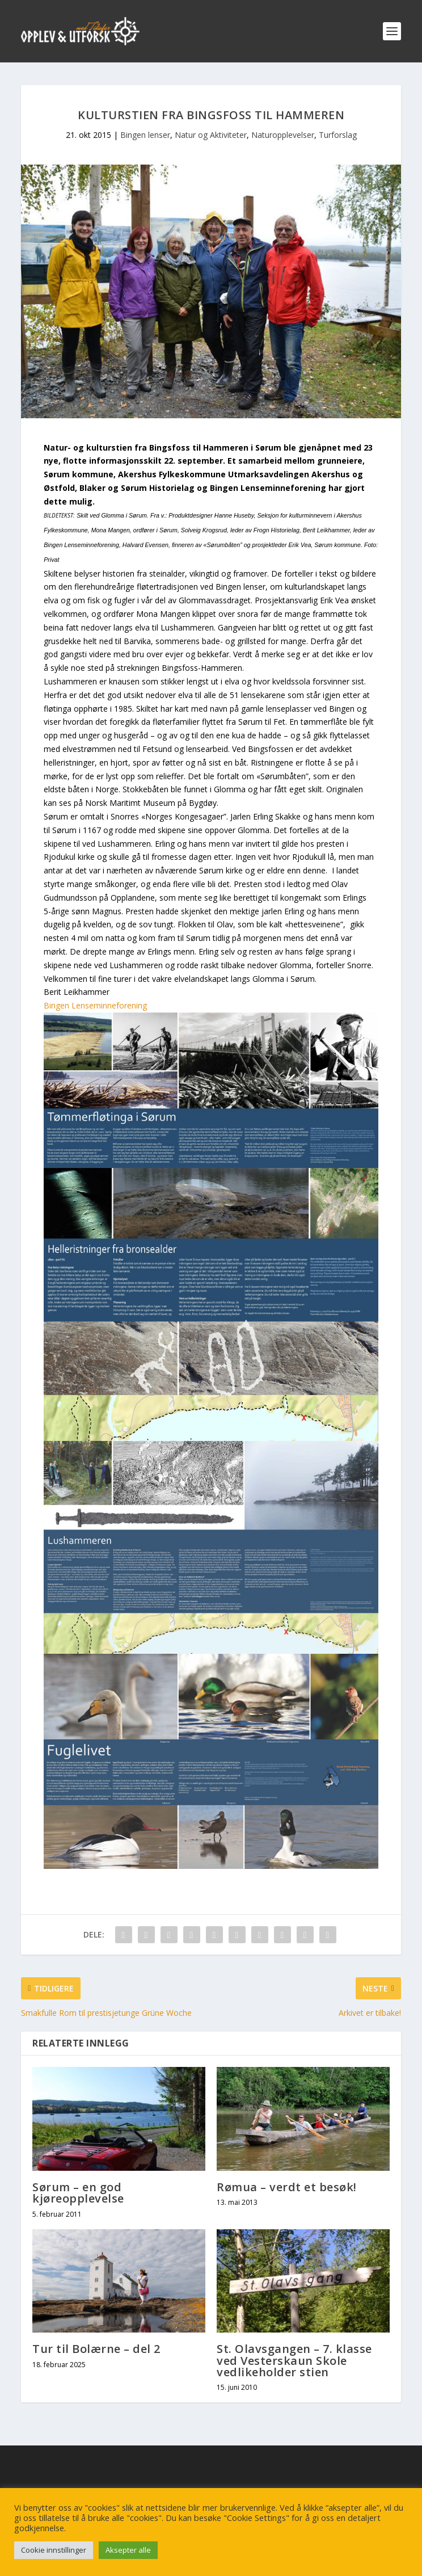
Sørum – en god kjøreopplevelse (78, 2192)
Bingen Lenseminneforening (95, 1005)
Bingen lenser (145, 134)
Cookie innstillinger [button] (53, 2550)
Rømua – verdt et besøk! (287, 2187)
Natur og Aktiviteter (211, 134)
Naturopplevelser (282, 134)
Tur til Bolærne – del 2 (96, 2348)
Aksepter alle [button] (128, 2550)
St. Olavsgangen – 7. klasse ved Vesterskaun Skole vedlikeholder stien (294, 2360)
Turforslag (338, 134)
